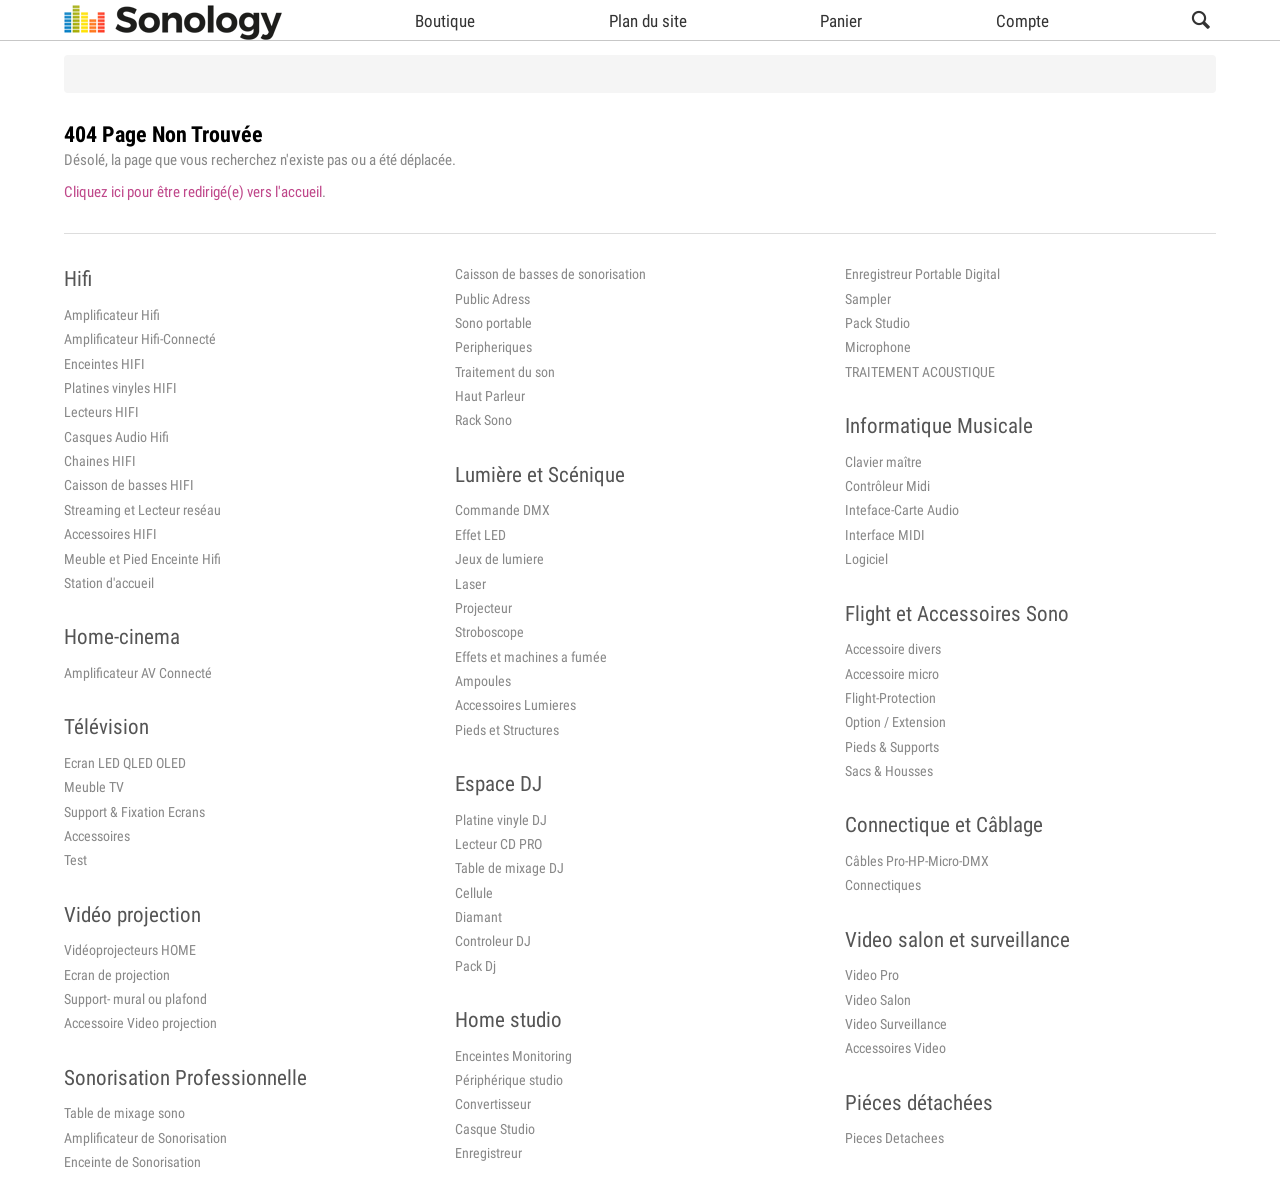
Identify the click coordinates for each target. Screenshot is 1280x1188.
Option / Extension (895, 722)
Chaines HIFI (100, 461)
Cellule (474, 893)
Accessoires (97, 836)
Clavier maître (883, 462)
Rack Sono (483, 420)
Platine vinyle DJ (501, 820)
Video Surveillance (896, 1024)
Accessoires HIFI (110, 534)
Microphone (878, 347)
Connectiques (883, 885)
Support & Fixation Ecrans (134, 812)
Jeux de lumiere (499, 559)
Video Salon (878, 1000)
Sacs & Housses (889, 771)
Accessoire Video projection (140, 1023)
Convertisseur (493, 1104)
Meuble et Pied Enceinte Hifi (142, 559)
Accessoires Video (895, 1048)
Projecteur (483, 608)
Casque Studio (495, 1129)
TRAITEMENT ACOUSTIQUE (920, 372)
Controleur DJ (493, 941)
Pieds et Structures (507, 730)
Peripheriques (493, 347)
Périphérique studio (509, 1080)
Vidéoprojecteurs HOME (130, 950)
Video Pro (872, 975)
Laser (470, 584)
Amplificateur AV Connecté (138, 673)
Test (75, 860)
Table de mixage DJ (509, 868)
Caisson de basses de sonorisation (550, 274)
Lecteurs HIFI (101, 412)
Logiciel (866, 559)
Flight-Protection (890, 698)
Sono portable (493, 323)
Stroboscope (489, 632)
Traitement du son (505, 372)
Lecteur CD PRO (498, 844)
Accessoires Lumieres (515, 705)
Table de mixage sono (124, 1113)
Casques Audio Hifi (116, 437)
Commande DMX (502, 510)
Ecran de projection (117, 975)
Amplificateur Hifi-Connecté (140, 339)
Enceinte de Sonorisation (132, 1162)
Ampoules (483, 681)
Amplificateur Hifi (112, 315)
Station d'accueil (109, 583)
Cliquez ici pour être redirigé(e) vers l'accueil (193, 192)
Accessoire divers (893, 649)
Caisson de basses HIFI (129, 485)
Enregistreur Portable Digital (922, 274)
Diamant (478, 917)
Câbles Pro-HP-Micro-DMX (917, 861)
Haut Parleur (490, 396)
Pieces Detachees (894, 1138)
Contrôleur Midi (887, 486)
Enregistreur (488, 1153)
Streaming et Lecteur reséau (142, 510)
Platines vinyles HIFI (120, 388)
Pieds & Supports (892, 747)
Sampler (868, 299)
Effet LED (480, 535)
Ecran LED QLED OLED (125, 763)
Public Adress (492, 299)
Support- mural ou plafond (135, 999)
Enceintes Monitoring (513, 1056)
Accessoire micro (892, 674)
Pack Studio (877, 323)
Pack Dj (475, 966)
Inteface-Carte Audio (902, 510)
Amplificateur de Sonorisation (145, 1138)
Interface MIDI (885, 535)
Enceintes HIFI (104, 364)
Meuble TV (94, 787)
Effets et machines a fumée (531, 657)
